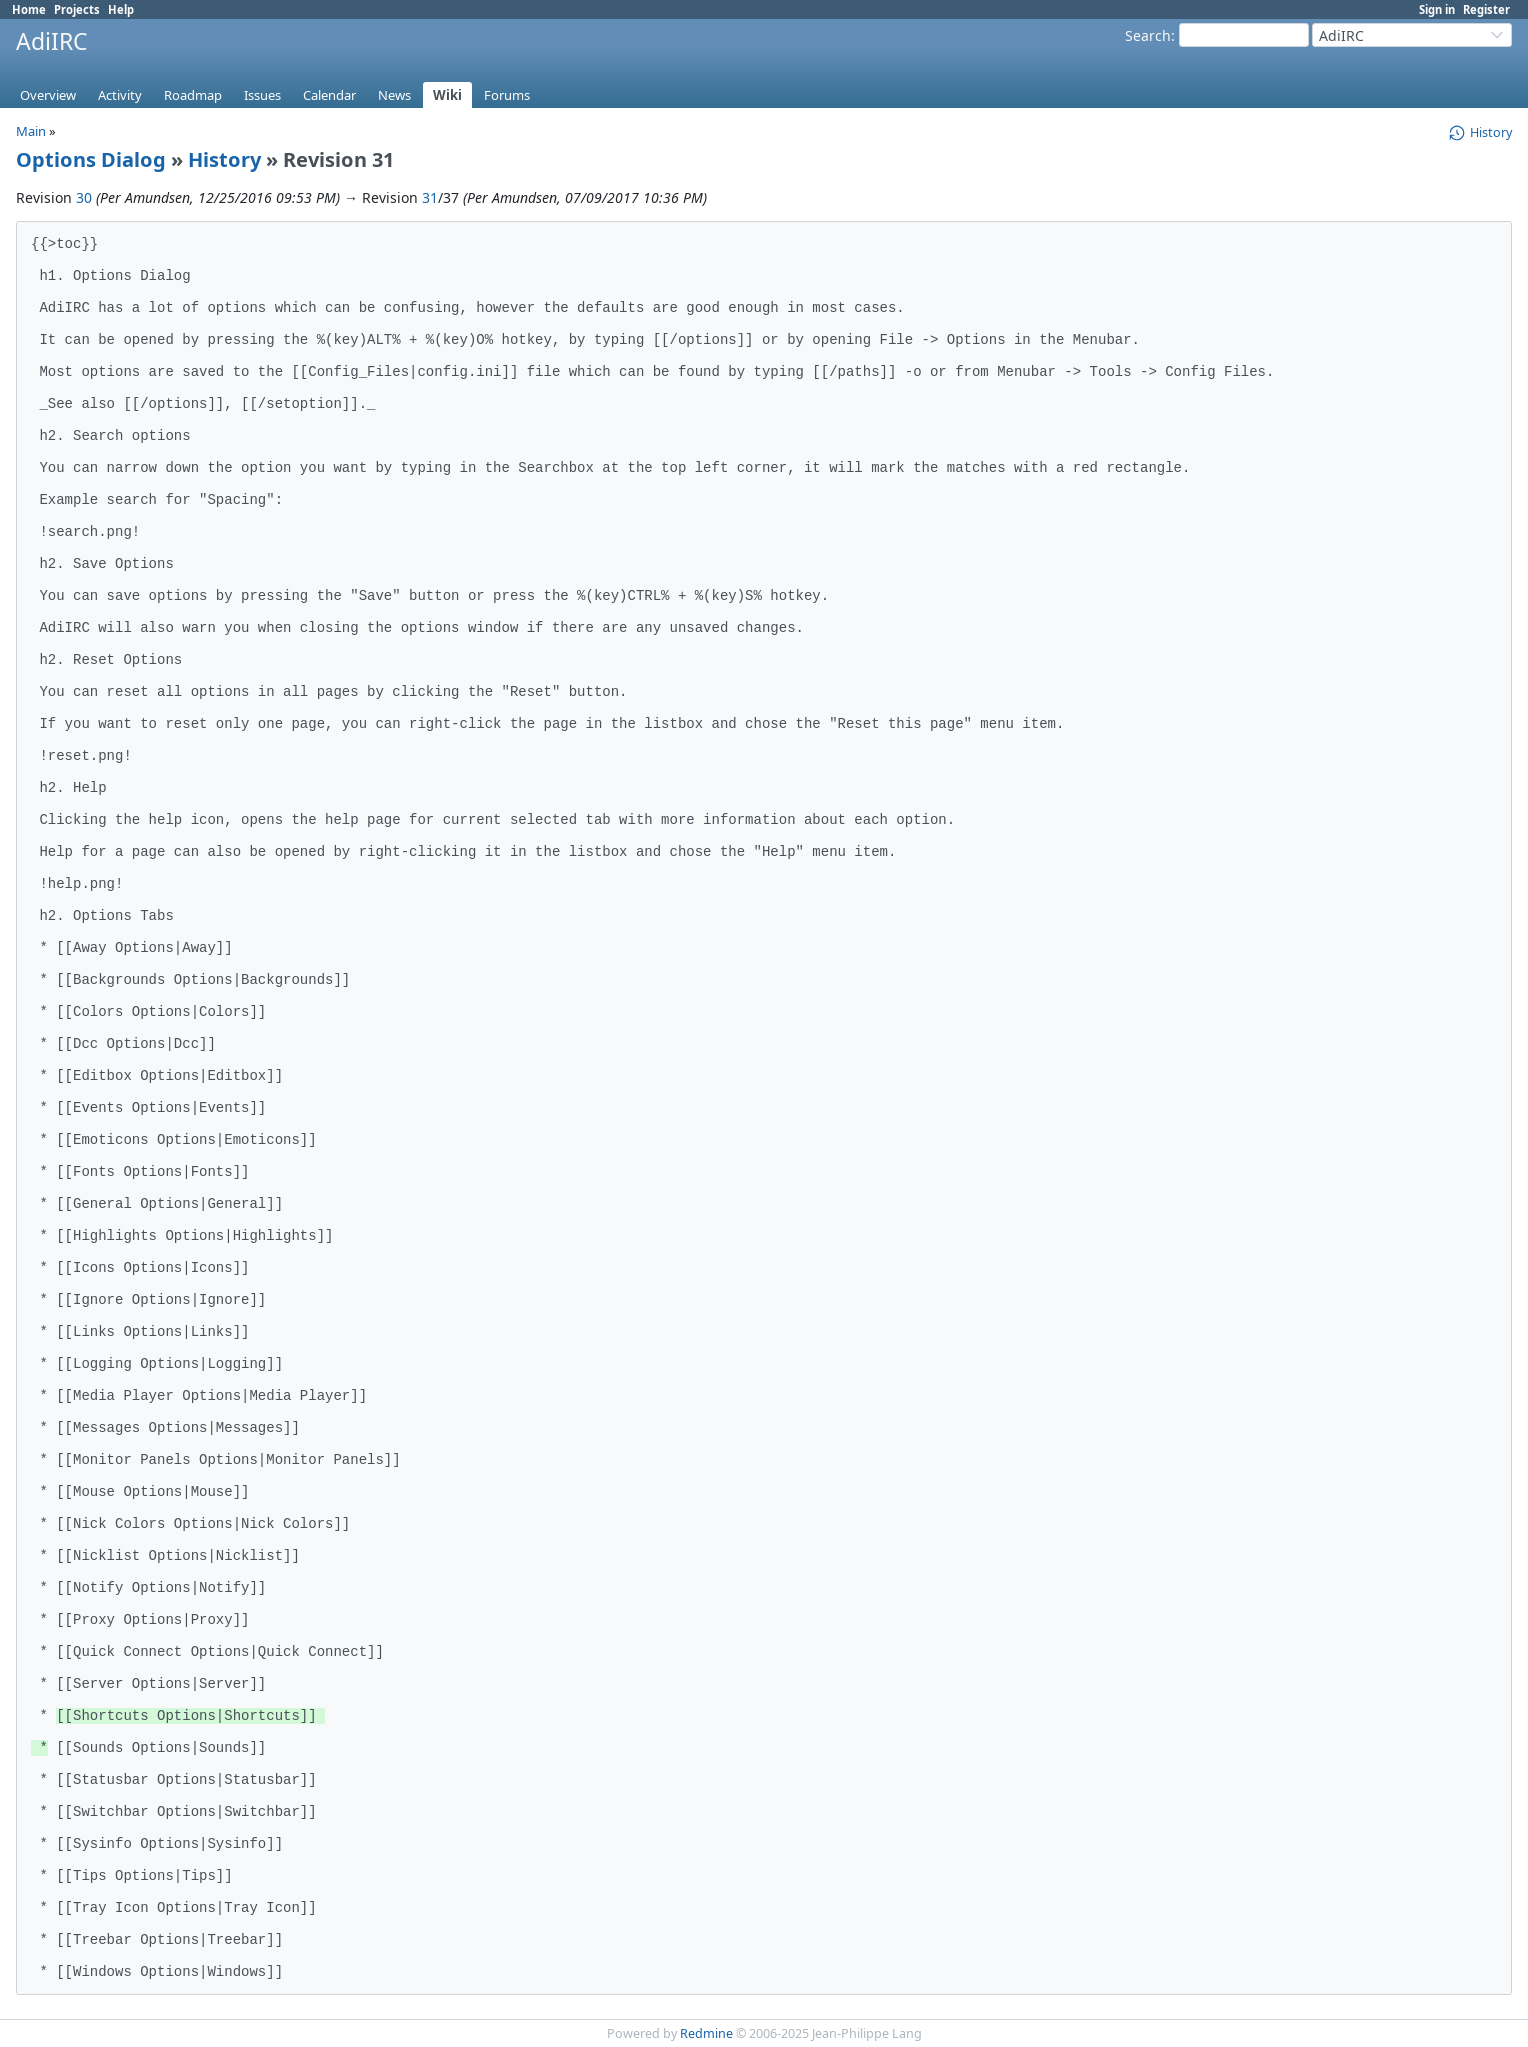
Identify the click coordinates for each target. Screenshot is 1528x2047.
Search (1148, 35)
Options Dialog (91, 159)
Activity (120, 95)
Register (1486, 9)
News (394, 95)
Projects (77, 9)
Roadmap (193, 95)
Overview (48, 95)
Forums (507, 95)
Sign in (1437, 9)
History (224, 159)
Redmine (706, 2033)
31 (430, 197)
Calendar (329, 95)
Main (31, 131)
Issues (262, 95)
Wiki (447, 95)
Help (121, 9)
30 (84, 197)
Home (29, 9)
